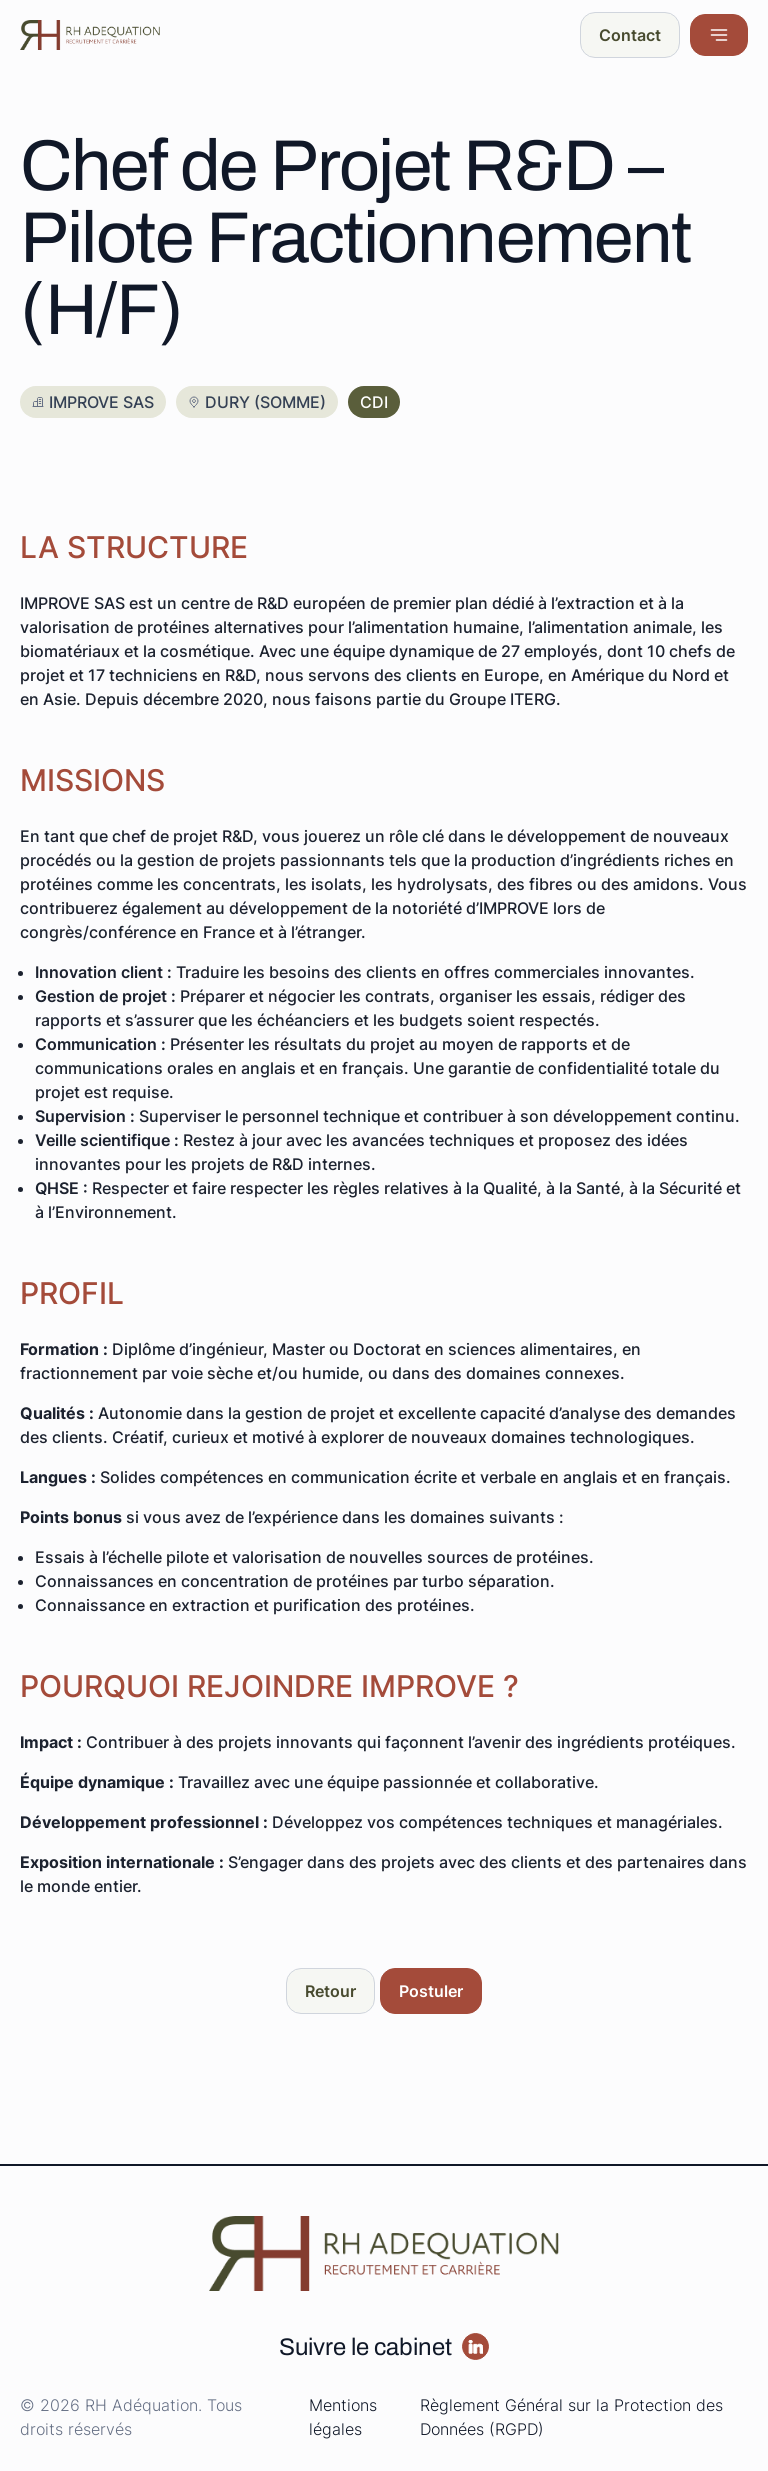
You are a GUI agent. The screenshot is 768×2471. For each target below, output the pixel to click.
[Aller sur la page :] (475, 2346)
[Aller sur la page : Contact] (630, 35)
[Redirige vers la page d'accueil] (90, 35)
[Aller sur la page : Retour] (330, 1991)
